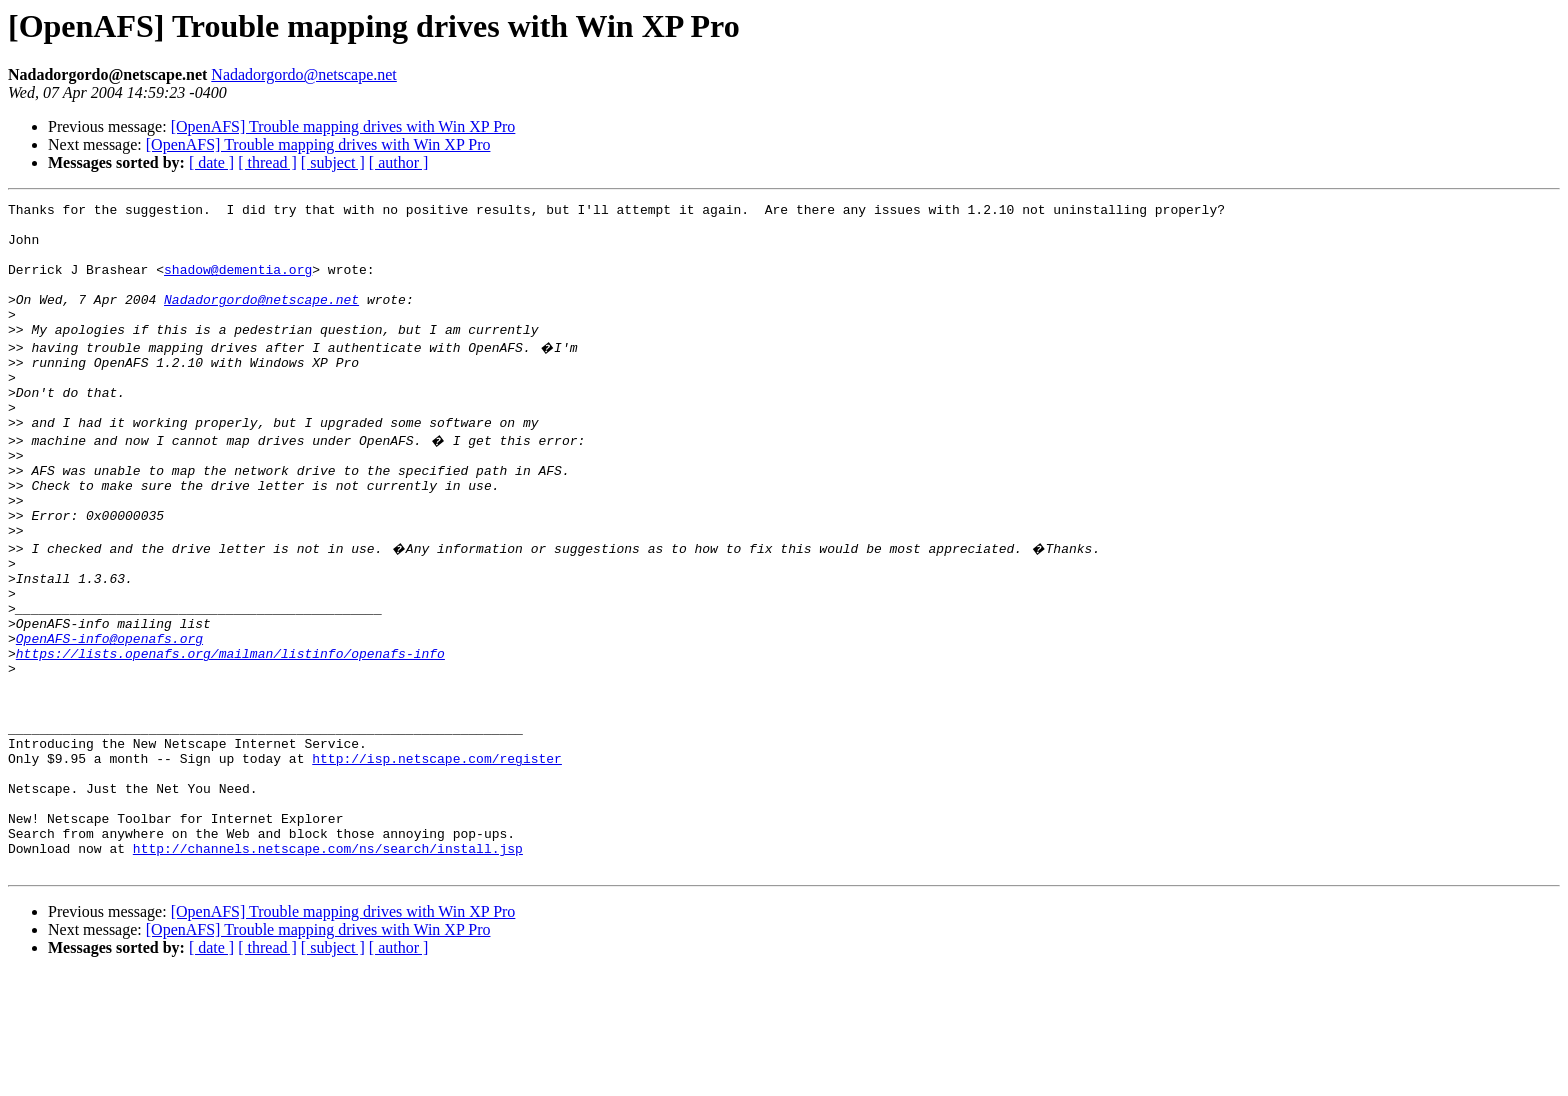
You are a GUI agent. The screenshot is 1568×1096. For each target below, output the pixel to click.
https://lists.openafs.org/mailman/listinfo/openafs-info (230, 734)
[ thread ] (267, 162)
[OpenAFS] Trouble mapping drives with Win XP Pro (343, 126)
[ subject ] (333, 162)
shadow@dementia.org (238, 284)
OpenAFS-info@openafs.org (109, 716)
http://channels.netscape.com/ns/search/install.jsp (328, 968)
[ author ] (399, 162)
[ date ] (211, 162)
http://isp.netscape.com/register (437, 860)
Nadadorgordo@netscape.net (303, 74)
